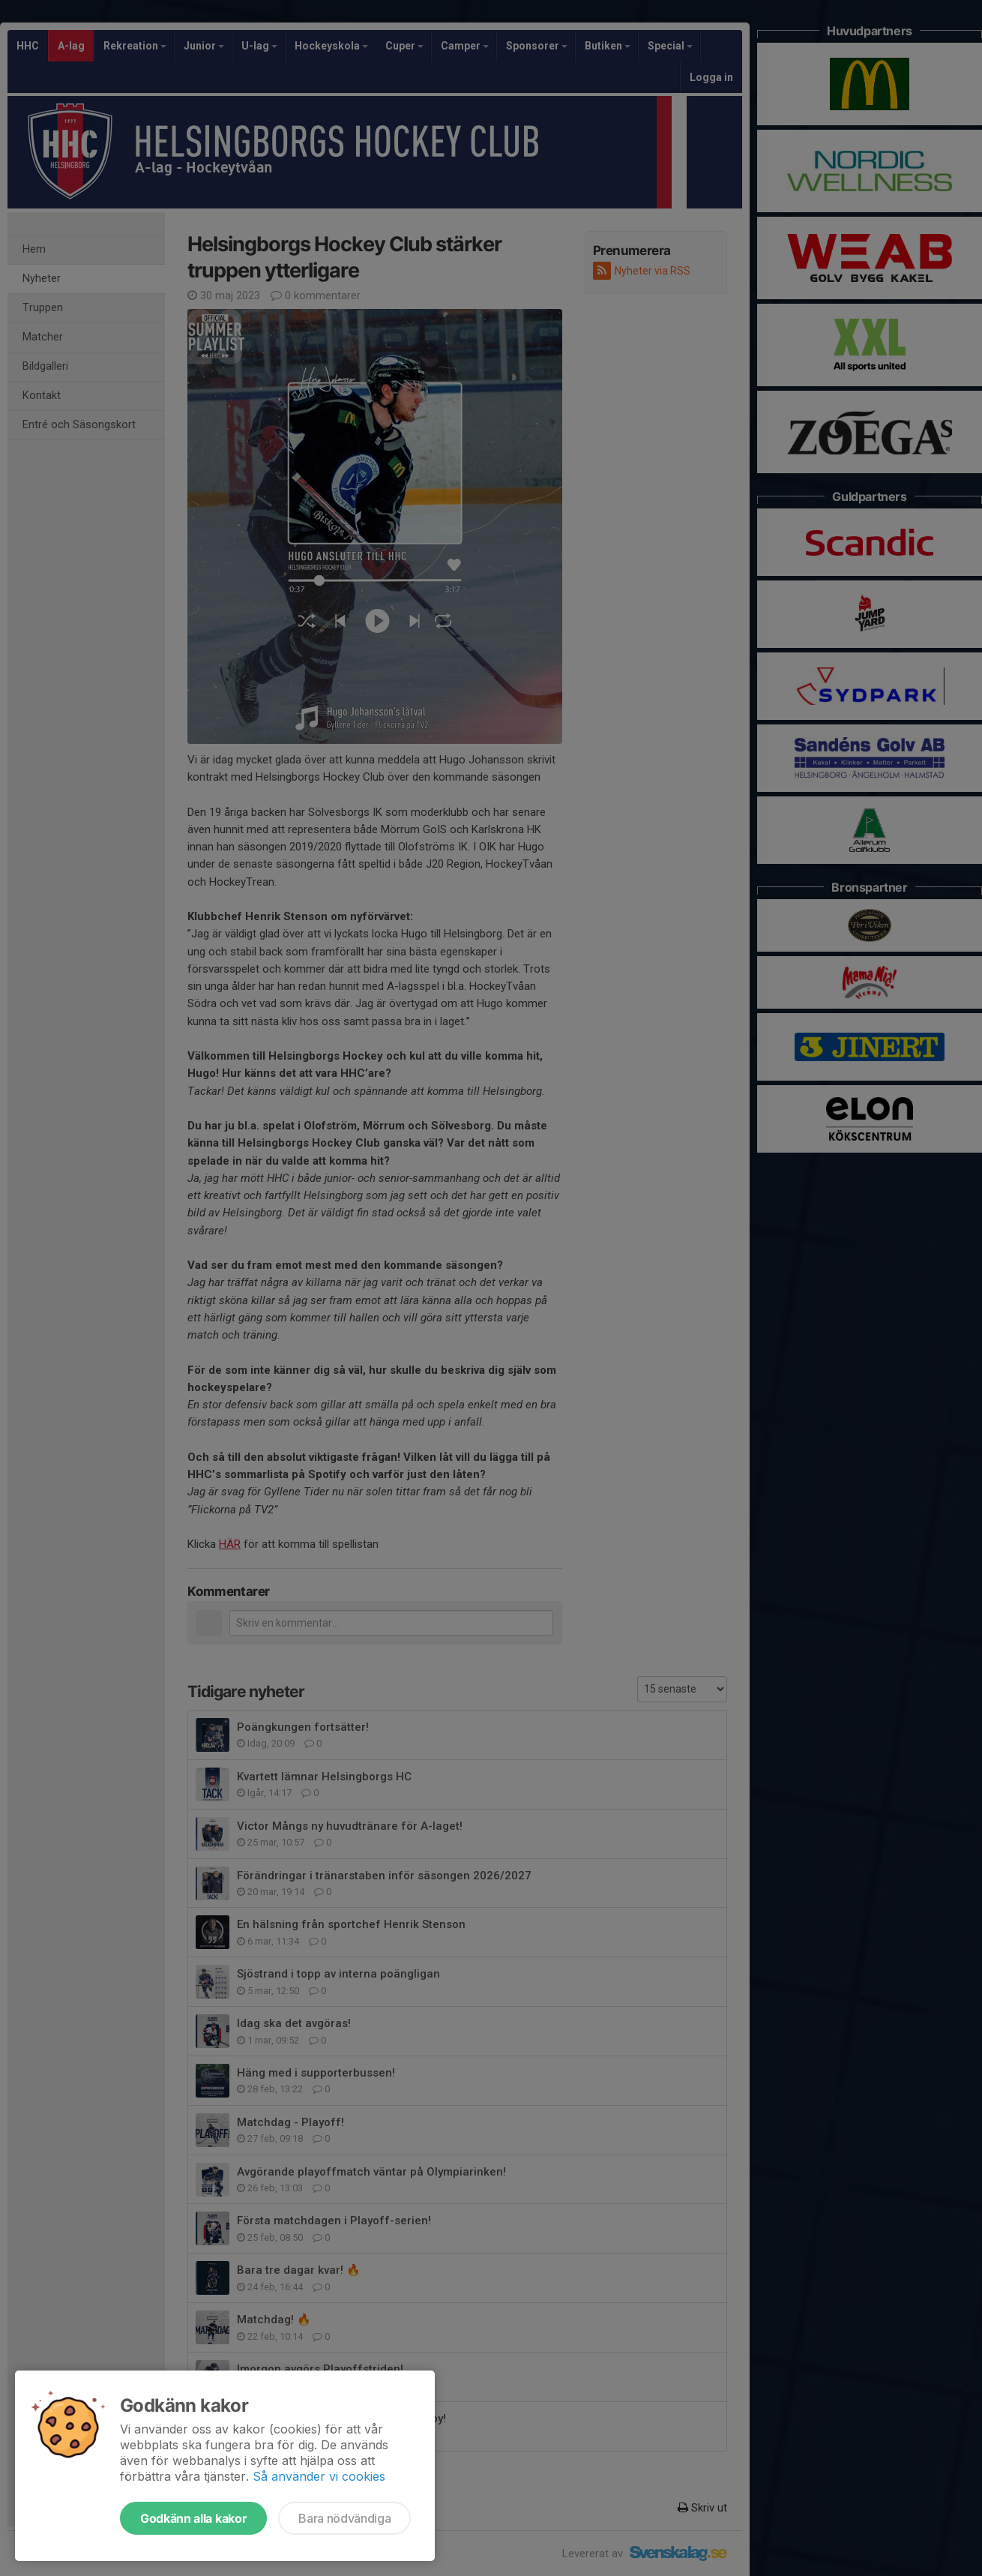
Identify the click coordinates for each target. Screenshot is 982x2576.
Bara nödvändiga (344, 2518)
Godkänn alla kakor (193, 2518)
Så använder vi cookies (319, 2476)
